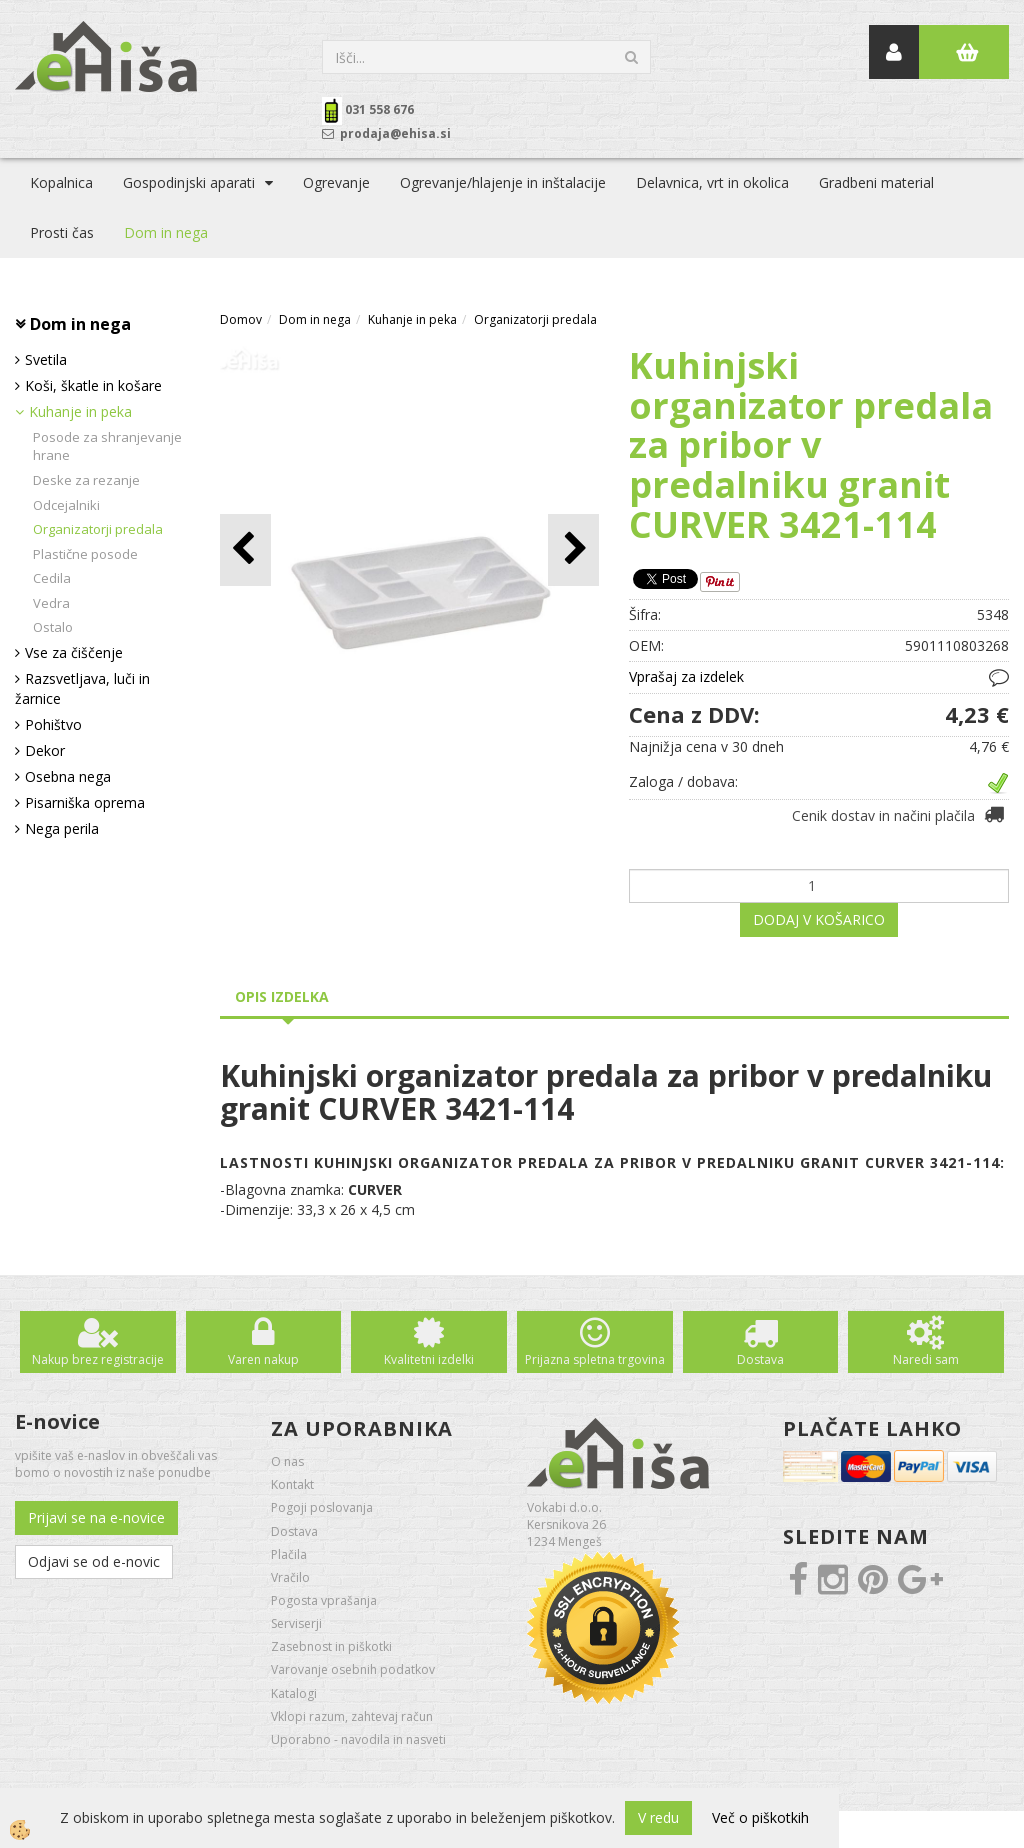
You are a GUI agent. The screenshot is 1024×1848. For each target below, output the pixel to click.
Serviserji (296, 1623)
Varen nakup (263, 1359)
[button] (573, 549)
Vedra (51, 603)
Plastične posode (85, 554)
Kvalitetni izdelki (429, 1359)
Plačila (289, 1554)
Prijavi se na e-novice (96, 1517)
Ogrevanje (336, 182)
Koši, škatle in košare (93, 385)
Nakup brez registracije (98, 1359)
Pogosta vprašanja (324, 1600)
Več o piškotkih (760, 1817)
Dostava (760, 1359)
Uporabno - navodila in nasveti (358, 1739)
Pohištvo (53, 724)
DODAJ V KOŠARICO (819, 919)
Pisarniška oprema (85, 802)
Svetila (46, 359)
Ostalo (53, 627)
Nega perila (62, 828)
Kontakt (292, 1484)
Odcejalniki (66, 505)
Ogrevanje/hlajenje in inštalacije (503, 182)
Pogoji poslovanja (322, 1507)
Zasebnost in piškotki (331, 1646)
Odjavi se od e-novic (94, 1561)
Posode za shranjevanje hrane (107, 446)
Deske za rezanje (86, 480)
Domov (241, 319)
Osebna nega (68, 776)
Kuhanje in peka (80, 411)
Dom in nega (166, 232)
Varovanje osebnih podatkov (353, 1669)
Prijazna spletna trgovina (595, 1359)
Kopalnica (61, 182)
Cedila (52, 578)
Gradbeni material (876, 182)
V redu (658, 1817)
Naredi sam (926, 1359)
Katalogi (294, 1693)
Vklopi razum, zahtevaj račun (352, 1716)
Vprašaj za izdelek (686, 676)
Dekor (45, 750)
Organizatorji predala (98, 529)
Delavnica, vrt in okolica (712, 182)
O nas (287, 1461)
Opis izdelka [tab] (282, 996)
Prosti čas (62, 232)
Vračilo (290, 1577)
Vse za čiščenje (74, 652)
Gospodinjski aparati (189, 182)
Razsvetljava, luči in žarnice (82, 688)
